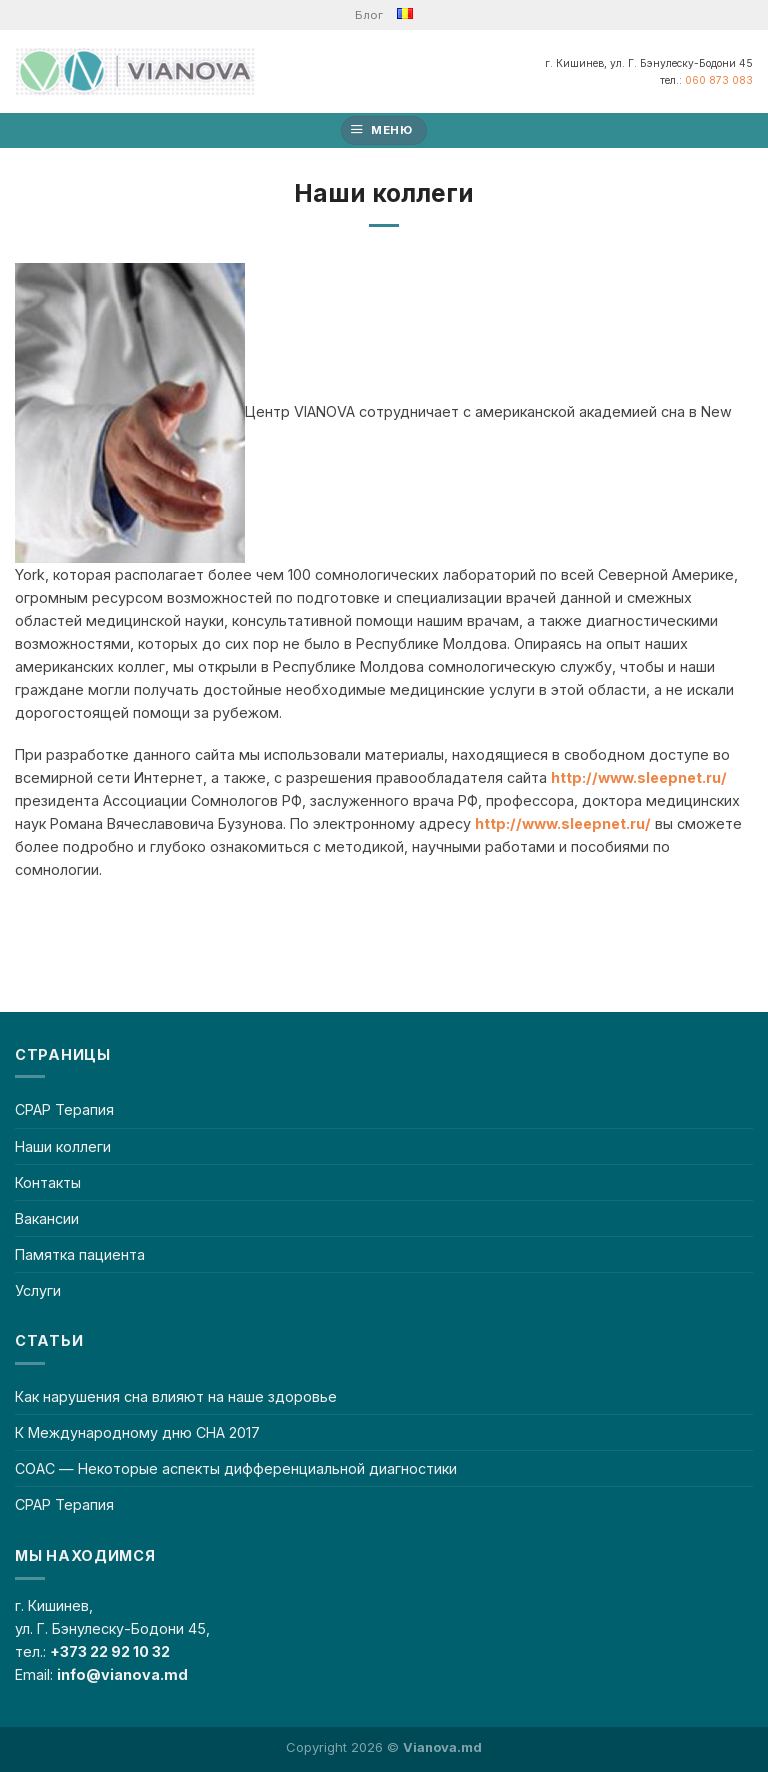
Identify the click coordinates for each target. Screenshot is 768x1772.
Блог (369, 15)
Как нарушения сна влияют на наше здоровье (176, 1396)
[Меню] (384, 131)
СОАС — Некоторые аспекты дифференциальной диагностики (236, 1468)
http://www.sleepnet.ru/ (639, 777)
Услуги (38, 1290)
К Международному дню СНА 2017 (137, 1432)
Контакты (48, 1182)
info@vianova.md (122, 1674)
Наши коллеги (63, 1146)
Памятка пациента (80, 1254)
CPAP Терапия (64, 1109)
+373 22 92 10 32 (110, 1651)
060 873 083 (719, 80)
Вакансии (47, 1218)
